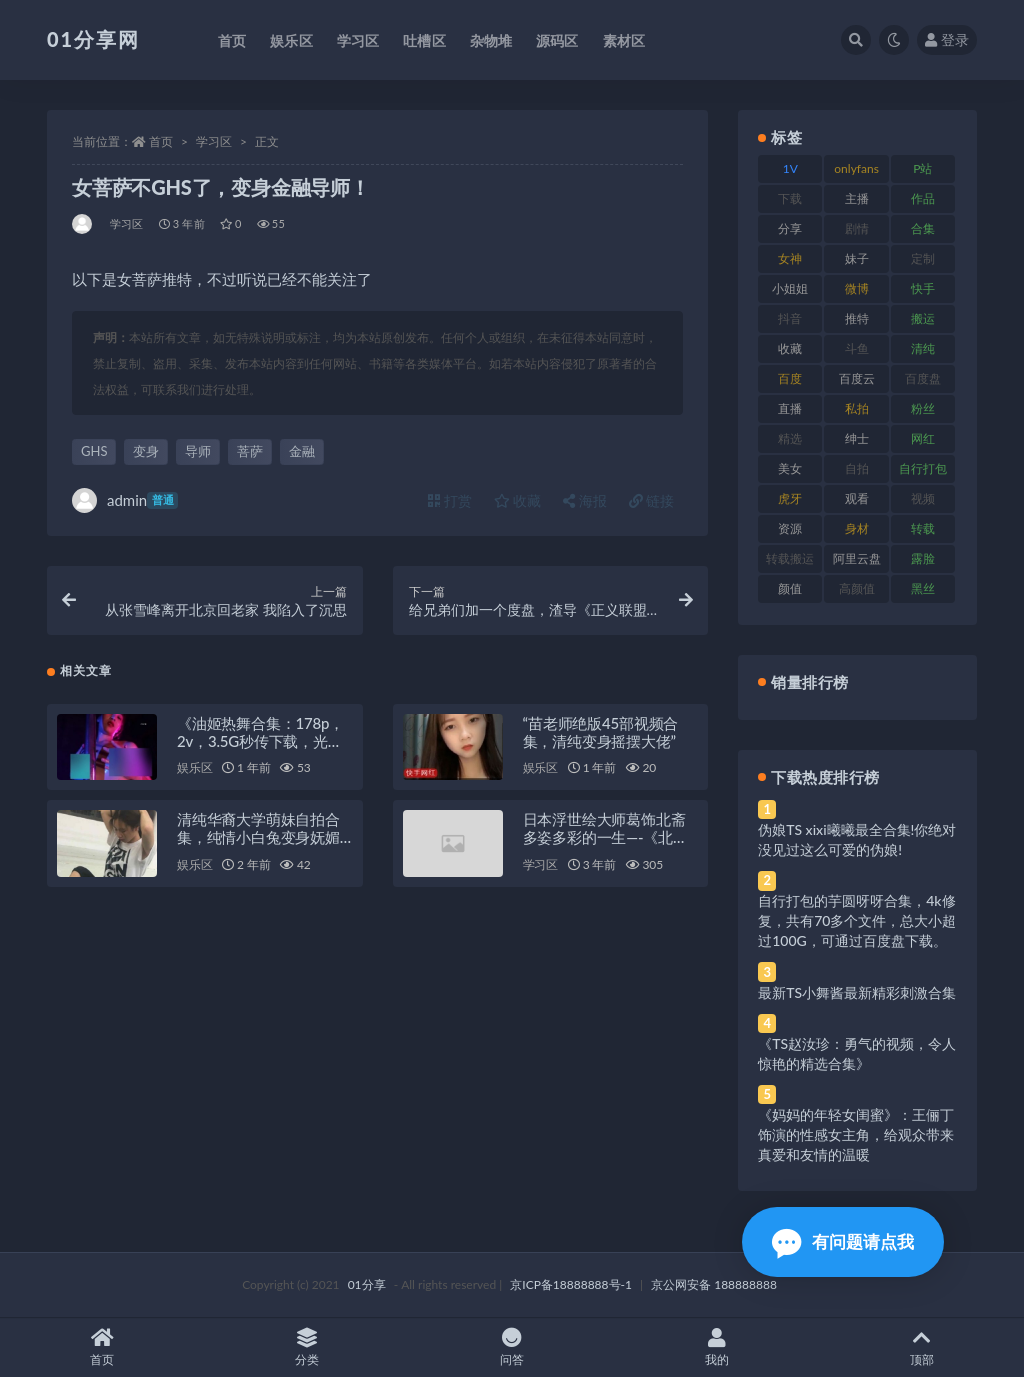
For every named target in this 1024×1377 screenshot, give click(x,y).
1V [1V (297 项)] (790, 168)
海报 (585, 500)
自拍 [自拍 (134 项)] (857, 468)
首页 (161, 141)
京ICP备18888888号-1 (571, 1284)
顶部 (921, 1347)
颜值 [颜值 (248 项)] (790, 588)
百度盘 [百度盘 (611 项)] (923, 378)
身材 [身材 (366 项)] (857, 528)
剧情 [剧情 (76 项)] (857, 228)
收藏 (518, 500)
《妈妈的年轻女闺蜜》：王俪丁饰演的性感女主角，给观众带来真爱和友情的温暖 (856, 1134)
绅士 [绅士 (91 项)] (857, 438)
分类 (307, 1347)
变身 (146, 451)
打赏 (450, 500)
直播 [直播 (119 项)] (790, 408)
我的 (716, 1347)
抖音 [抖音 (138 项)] (790, 318)
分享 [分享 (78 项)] (790, 228)
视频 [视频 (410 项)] (923, 498)
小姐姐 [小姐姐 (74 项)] (790, 288)
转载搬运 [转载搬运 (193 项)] (790, 558)
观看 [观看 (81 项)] (857, 498)
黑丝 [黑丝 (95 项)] (923, 588)
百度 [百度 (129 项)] (790, 378)
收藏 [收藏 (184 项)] (790, 348)
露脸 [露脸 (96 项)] (923, 558)
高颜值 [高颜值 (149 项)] (857, 588)
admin (125, 500)
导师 (198, 451)
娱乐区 (194, 768)
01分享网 (93, 39)
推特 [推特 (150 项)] (857, 318)
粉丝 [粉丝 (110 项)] (923, 408)
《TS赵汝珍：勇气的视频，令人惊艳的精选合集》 (857, 1053)
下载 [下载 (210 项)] (790, 198)
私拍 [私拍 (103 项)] (857, 408)
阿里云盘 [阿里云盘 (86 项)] (857, 558)
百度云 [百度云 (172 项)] (857, 378)
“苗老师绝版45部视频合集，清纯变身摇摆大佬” (601, 732)
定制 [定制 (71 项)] (923, 258)
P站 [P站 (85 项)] (922, 168)
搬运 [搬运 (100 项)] (923, 318)
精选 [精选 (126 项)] (790, 438)
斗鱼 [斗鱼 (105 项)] (857, 348)
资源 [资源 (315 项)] (790, 528)
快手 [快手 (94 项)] (923, 288)
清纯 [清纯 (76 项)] (923, 348)
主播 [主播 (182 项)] (857, 198)
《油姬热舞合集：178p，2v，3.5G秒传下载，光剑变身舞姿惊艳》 (260, 741)
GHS (94, 451)
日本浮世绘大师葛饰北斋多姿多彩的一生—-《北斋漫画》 (605, 838)
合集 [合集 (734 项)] (923, 228)
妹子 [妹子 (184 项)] (857, 258)
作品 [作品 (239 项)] (923, 198)
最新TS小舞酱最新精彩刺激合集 (857, 992)
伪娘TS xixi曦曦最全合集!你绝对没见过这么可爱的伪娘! (857, 839)
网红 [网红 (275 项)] (923, 438)
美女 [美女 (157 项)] (790, 468)
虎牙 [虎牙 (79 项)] (790, 498)
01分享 (367, 1284)
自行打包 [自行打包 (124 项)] (923, 468)
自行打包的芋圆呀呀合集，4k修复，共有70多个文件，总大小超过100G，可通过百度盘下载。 (857, 920)
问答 (512, 1347)
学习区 (214, 141)
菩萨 (250, 451)
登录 (947, 39)
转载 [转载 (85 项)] (923, 528)
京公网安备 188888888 (714, 1284)
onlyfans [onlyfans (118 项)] (856, 168)
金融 (302, 451)
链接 (652, 500)
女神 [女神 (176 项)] (790, 258)
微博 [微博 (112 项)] (857, 288)
